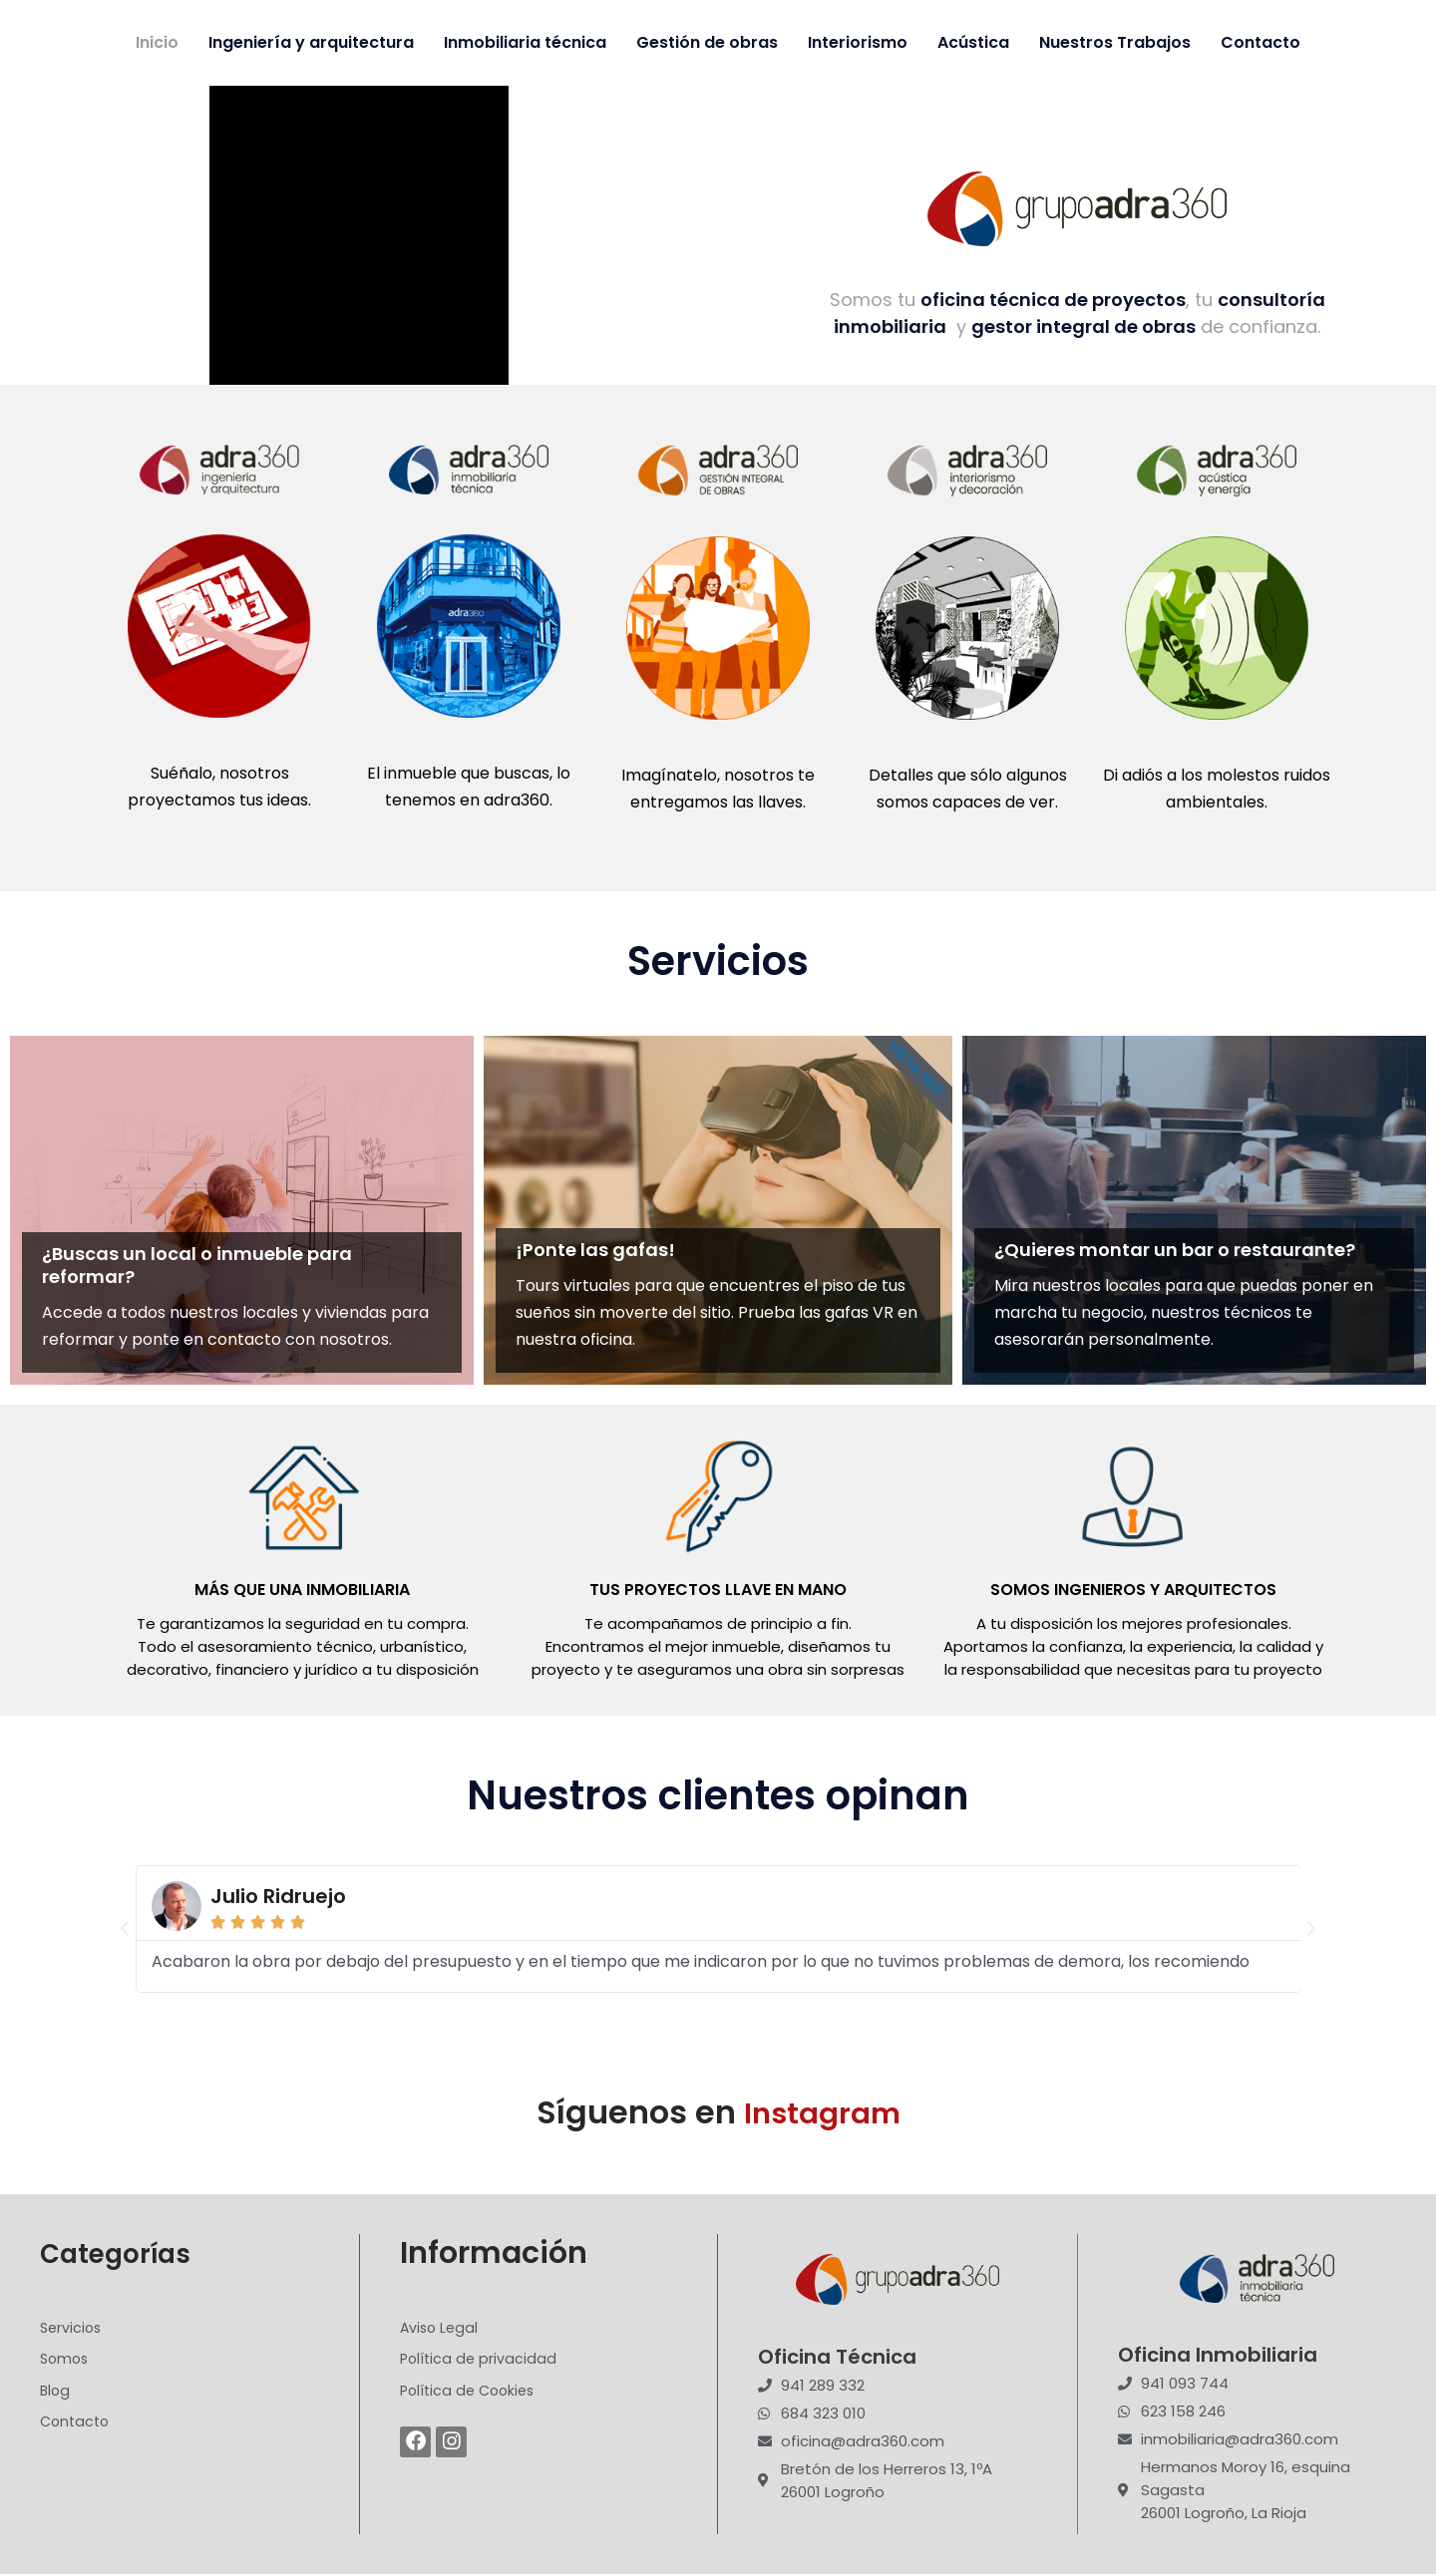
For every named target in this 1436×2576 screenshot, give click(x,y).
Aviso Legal (441, 2331)
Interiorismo (857, 42)
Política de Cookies (471, 2397)
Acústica (973, 42)
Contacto (1260, 42)
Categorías (124, 2255)
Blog (56, 2397)
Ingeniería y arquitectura (311, 42)
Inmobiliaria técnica (525, 42)
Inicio (157, 42)
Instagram (822, 2113)
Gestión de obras (707, 42)
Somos (66, 2364)
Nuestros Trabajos (1115, 42)
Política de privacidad (480, 2364)
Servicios (72, 2331)
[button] (125, 1929)
